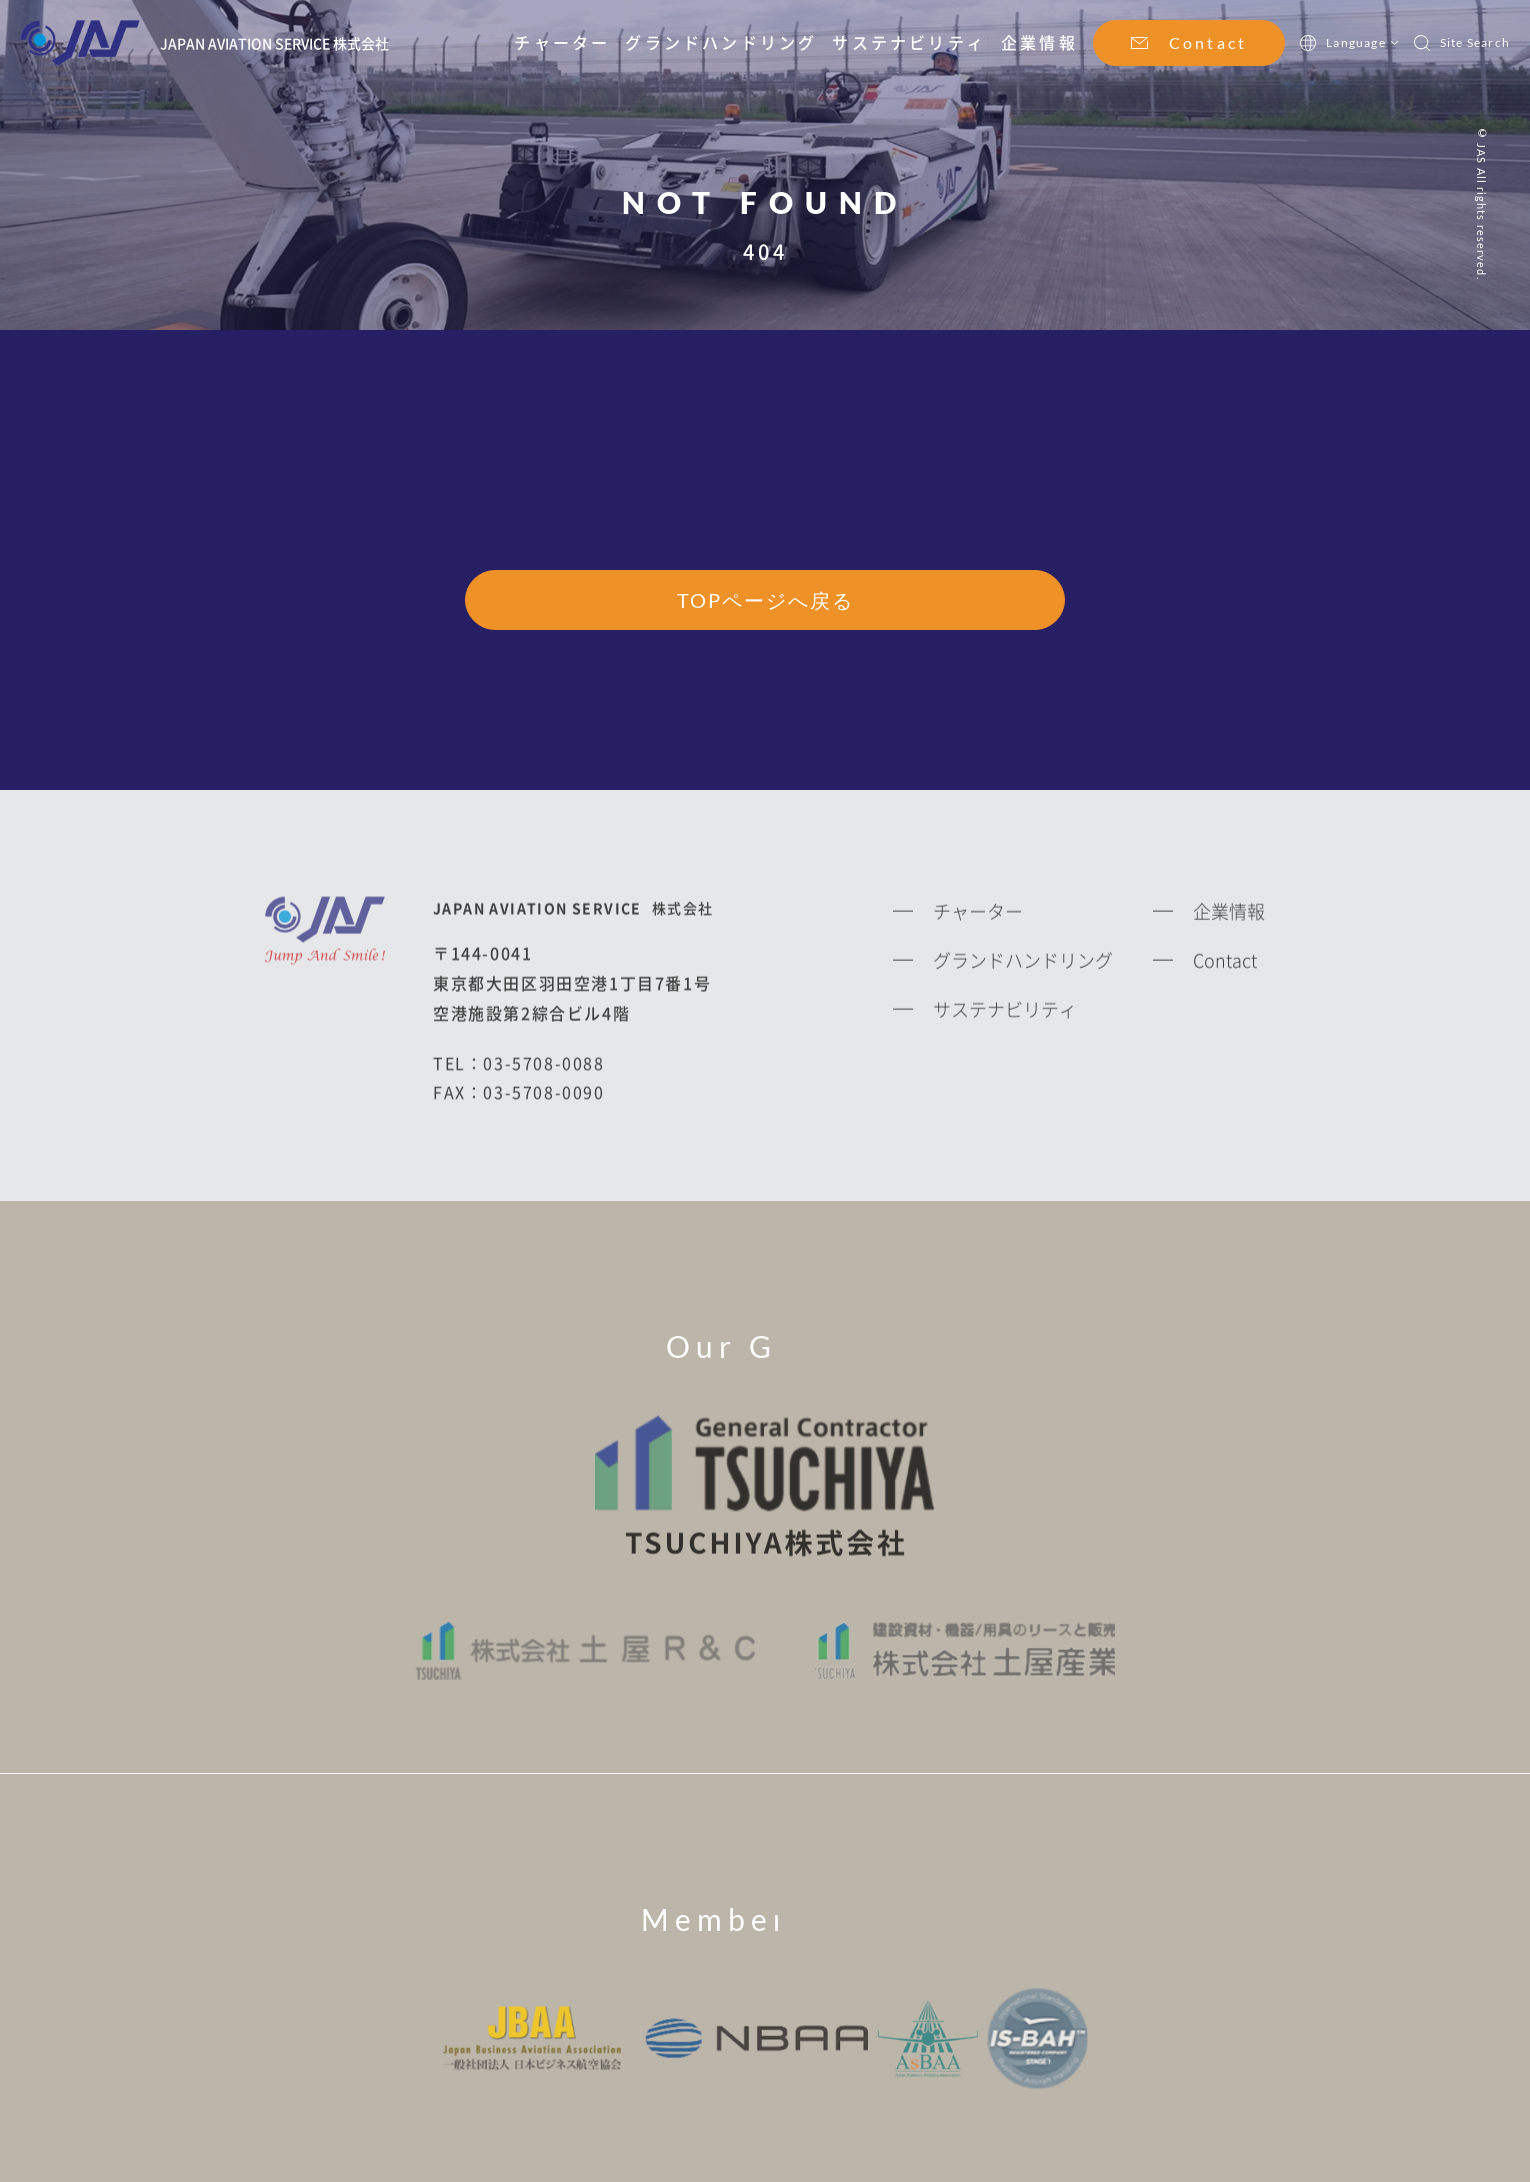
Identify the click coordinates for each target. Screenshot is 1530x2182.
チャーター (562, 42)
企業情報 (1039, 42)
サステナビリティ (909, 42)
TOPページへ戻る (765, 601)
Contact (1208, 42)
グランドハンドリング (721, 42)
